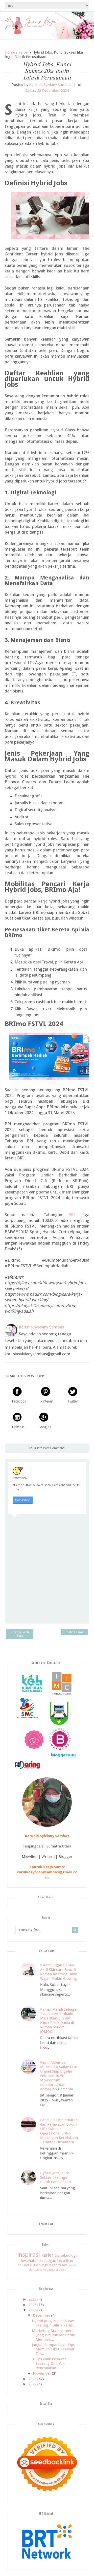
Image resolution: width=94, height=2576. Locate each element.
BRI (71, 1214)
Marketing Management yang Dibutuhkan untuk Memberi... (53, 2335)
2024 (32, 2310)
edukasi (23, 2265)
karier (47, 2255)
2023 (32, 2379)
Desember (41, 2315)
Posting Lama (74, 1632)
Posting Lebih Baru (20, 1634)
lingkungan (49, 2265)
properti (61, 2269)
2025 (32, 2305)
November (42, 2373)
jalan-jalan (35, 2269)
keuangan (48, 2260)
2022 (32, 2384)
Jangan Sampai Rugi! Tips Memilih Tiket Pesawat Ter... (53, 2349)
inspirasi (28, 2254)
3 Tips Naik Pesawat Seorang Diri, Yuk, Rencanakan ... (49, 2363)
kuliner (35, 2265)
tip (57, 2255)
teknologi (68, 2255)
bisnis (72, 2265)
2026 (32, 2299)
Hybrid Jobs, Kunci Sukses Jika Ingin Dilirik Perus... (54, 2323)
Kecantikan (65, 2261)
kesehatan (30, 2260)
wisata (63, 2265)
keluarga (49, 2269)
